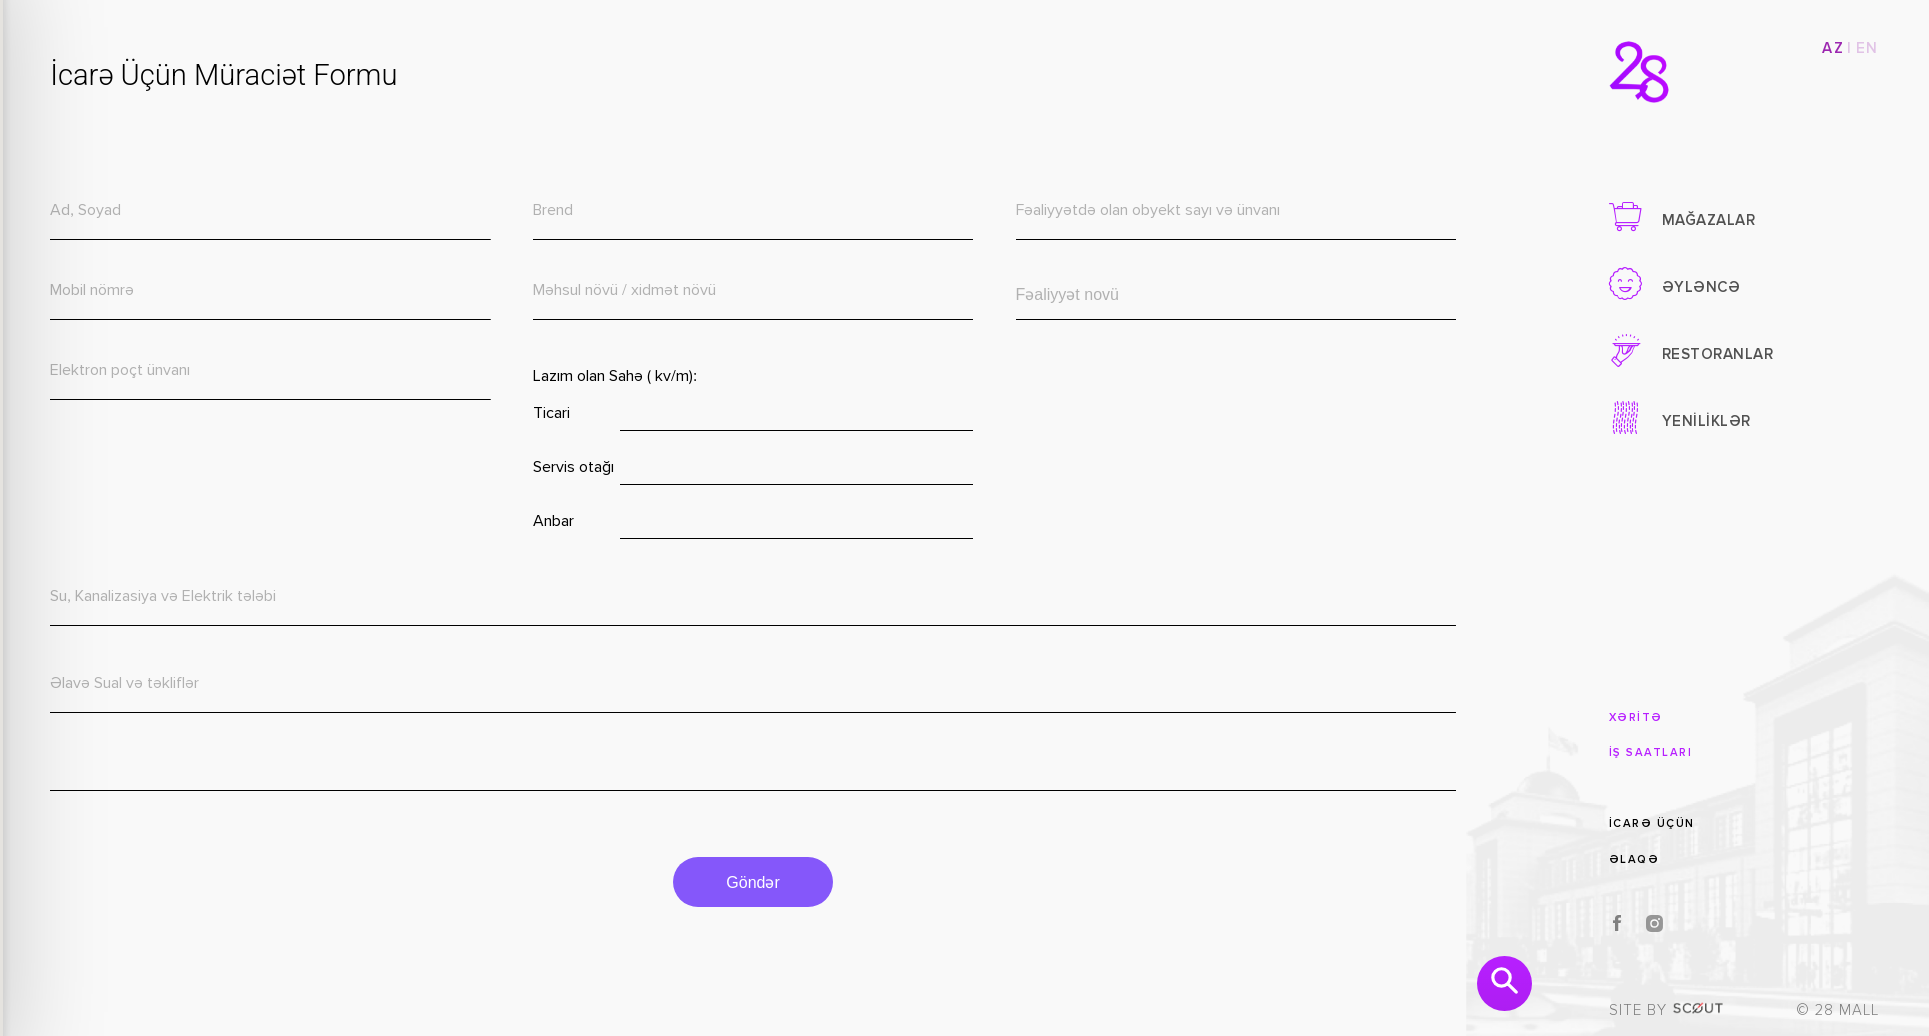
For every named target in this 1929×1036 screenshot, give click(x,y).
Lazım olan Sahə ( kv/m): (609, 377)
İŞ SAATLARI (1651, 752)
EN (1867, 48)
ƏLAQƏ (1634, 859)
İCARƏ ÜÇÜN (1652, 823)
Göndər (744, 882)
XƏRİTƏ (1636, 717)
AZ (1833, 48)
